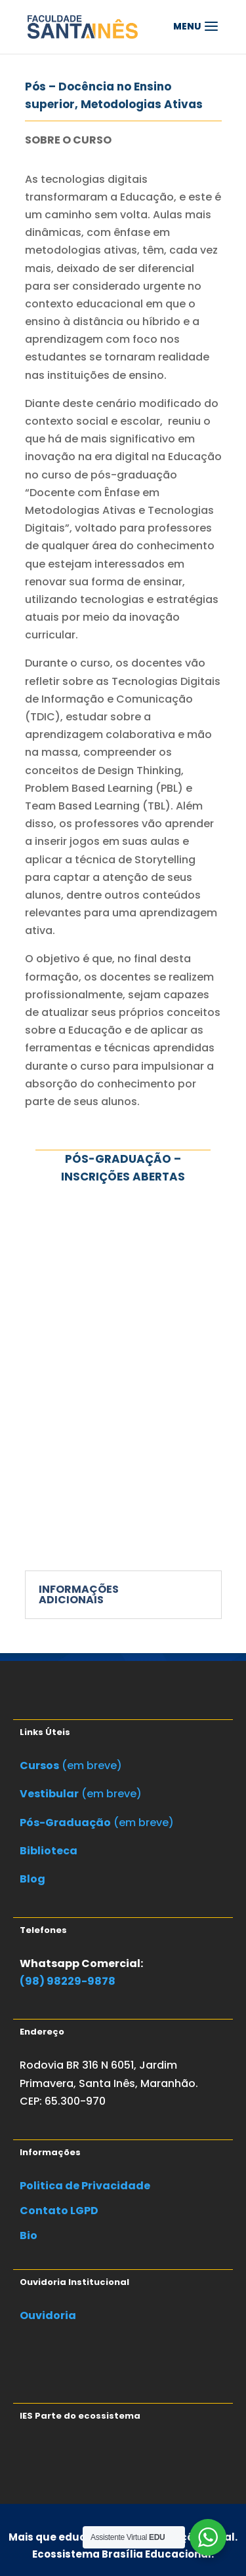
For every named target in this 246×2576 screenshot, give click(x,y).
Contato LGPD (59, 2210)
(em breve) (71, 1765)
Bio (28, 2235)
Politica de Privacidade (85, 2185)
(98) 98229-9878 (67, 1981)
